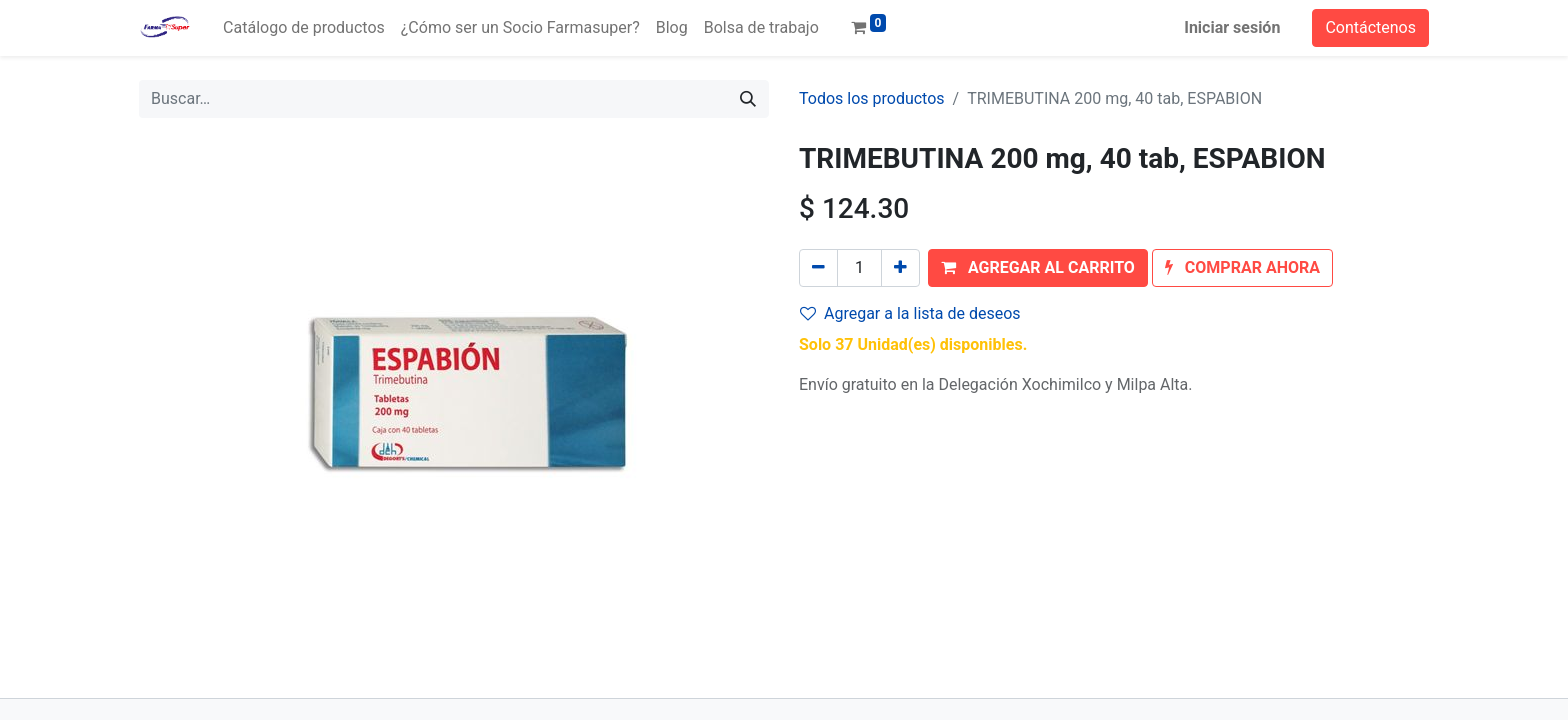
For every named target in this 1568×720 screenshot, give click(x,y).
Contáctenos (1370, 27)
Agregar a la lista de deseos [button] (910, 313)
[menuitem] (304, 28)
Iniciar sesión (1232, 27)
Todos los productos (872, 98)
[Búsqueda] (748, 99)
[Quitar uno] (818, 268)
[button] (1038, 268)
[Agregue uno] (900, 268)
